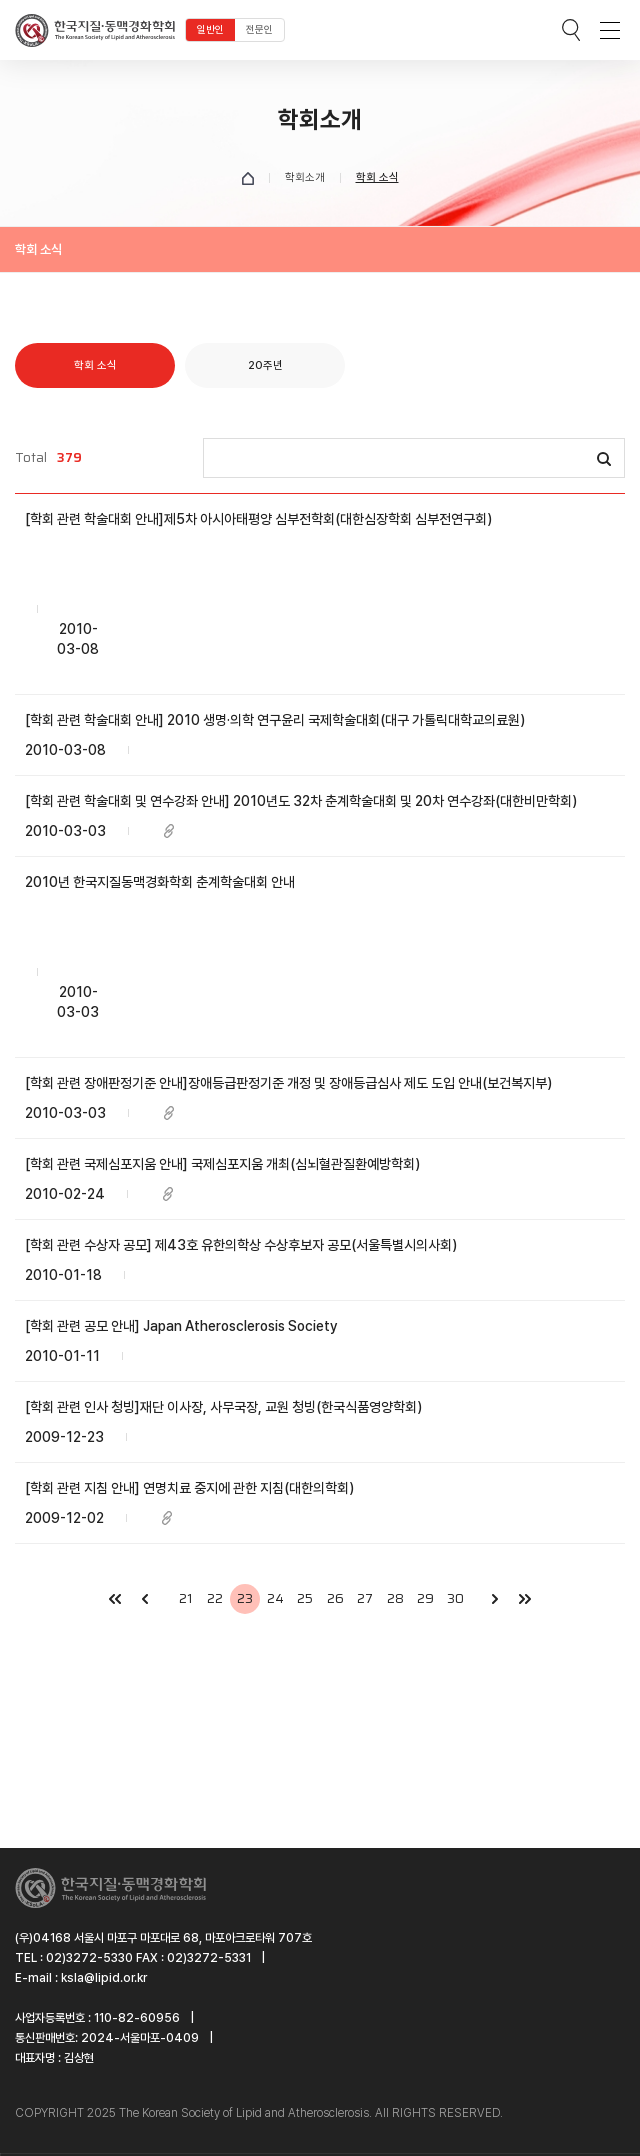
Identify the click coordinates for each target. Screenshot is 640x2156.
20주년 (265, 365)
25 (305, 1598)
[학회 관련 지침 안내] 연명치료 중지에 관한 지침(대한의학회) (189, 1488)
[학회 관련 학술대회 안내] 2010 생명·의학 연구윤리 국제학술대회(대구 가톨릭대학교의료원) (275, 720)
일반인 (210, 29)
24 (275, 1598)
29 (425, 1598)
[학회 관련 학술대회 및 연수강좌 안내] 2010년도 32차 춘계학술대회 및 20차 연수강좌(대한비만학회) (301, 801)
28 (395, 1598)
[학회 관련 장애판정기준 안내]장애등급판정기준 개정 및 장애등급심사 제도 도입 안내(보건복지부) (288, 1083)
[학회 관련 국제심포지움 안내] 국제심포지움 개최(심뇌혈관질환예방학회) (222, 1164)
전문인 (259, 29)
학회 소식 (95, 365)
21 (185, 1598)
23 (245, 1598)
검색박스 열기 (571, 30)
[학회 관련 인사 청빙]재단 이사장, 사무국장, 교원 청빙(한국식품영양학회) (223, 1407)
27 (365, 1598)
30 (455, 1598)
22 (215, 1598)
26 (335, 1598)
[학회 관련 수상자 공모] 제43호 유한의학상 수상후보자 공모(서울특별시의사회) (241, 1245)
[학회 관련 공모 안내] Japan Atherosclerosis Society (181, 1326)
